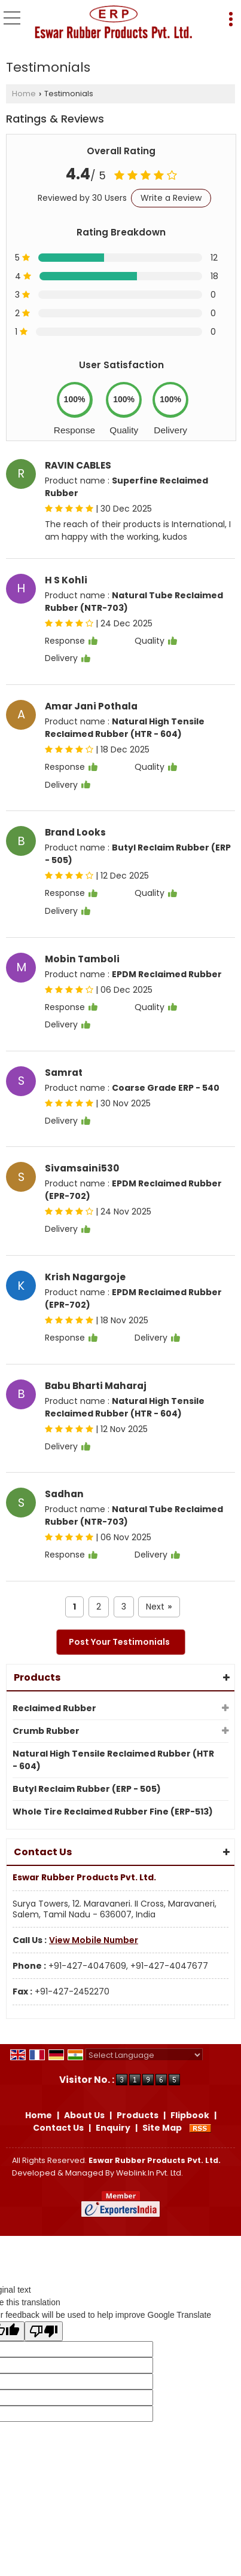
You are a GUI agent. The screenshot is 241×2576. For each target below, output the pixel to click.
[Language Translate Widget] (144, 2055)
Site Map (162, 2128)
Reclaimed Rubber (54, 1708)
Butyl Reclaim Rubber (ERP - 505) (87, 1789)
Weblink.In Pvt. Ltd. (149, 2173)
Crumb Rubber (46, 1731)
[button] (93, 1940)
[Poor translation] (44, 2331)
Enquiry (113, 2128)
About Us (84, 2115)
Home (24, 93)
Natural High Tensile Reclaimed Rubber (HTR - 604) (113, 1760)
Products (37, 1677)
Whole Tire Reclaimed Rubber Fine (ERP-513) (113, 1812)
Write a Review (171, 198)
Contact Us (58, 2128)
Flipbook (189, 2115)
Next (159, 1607)
